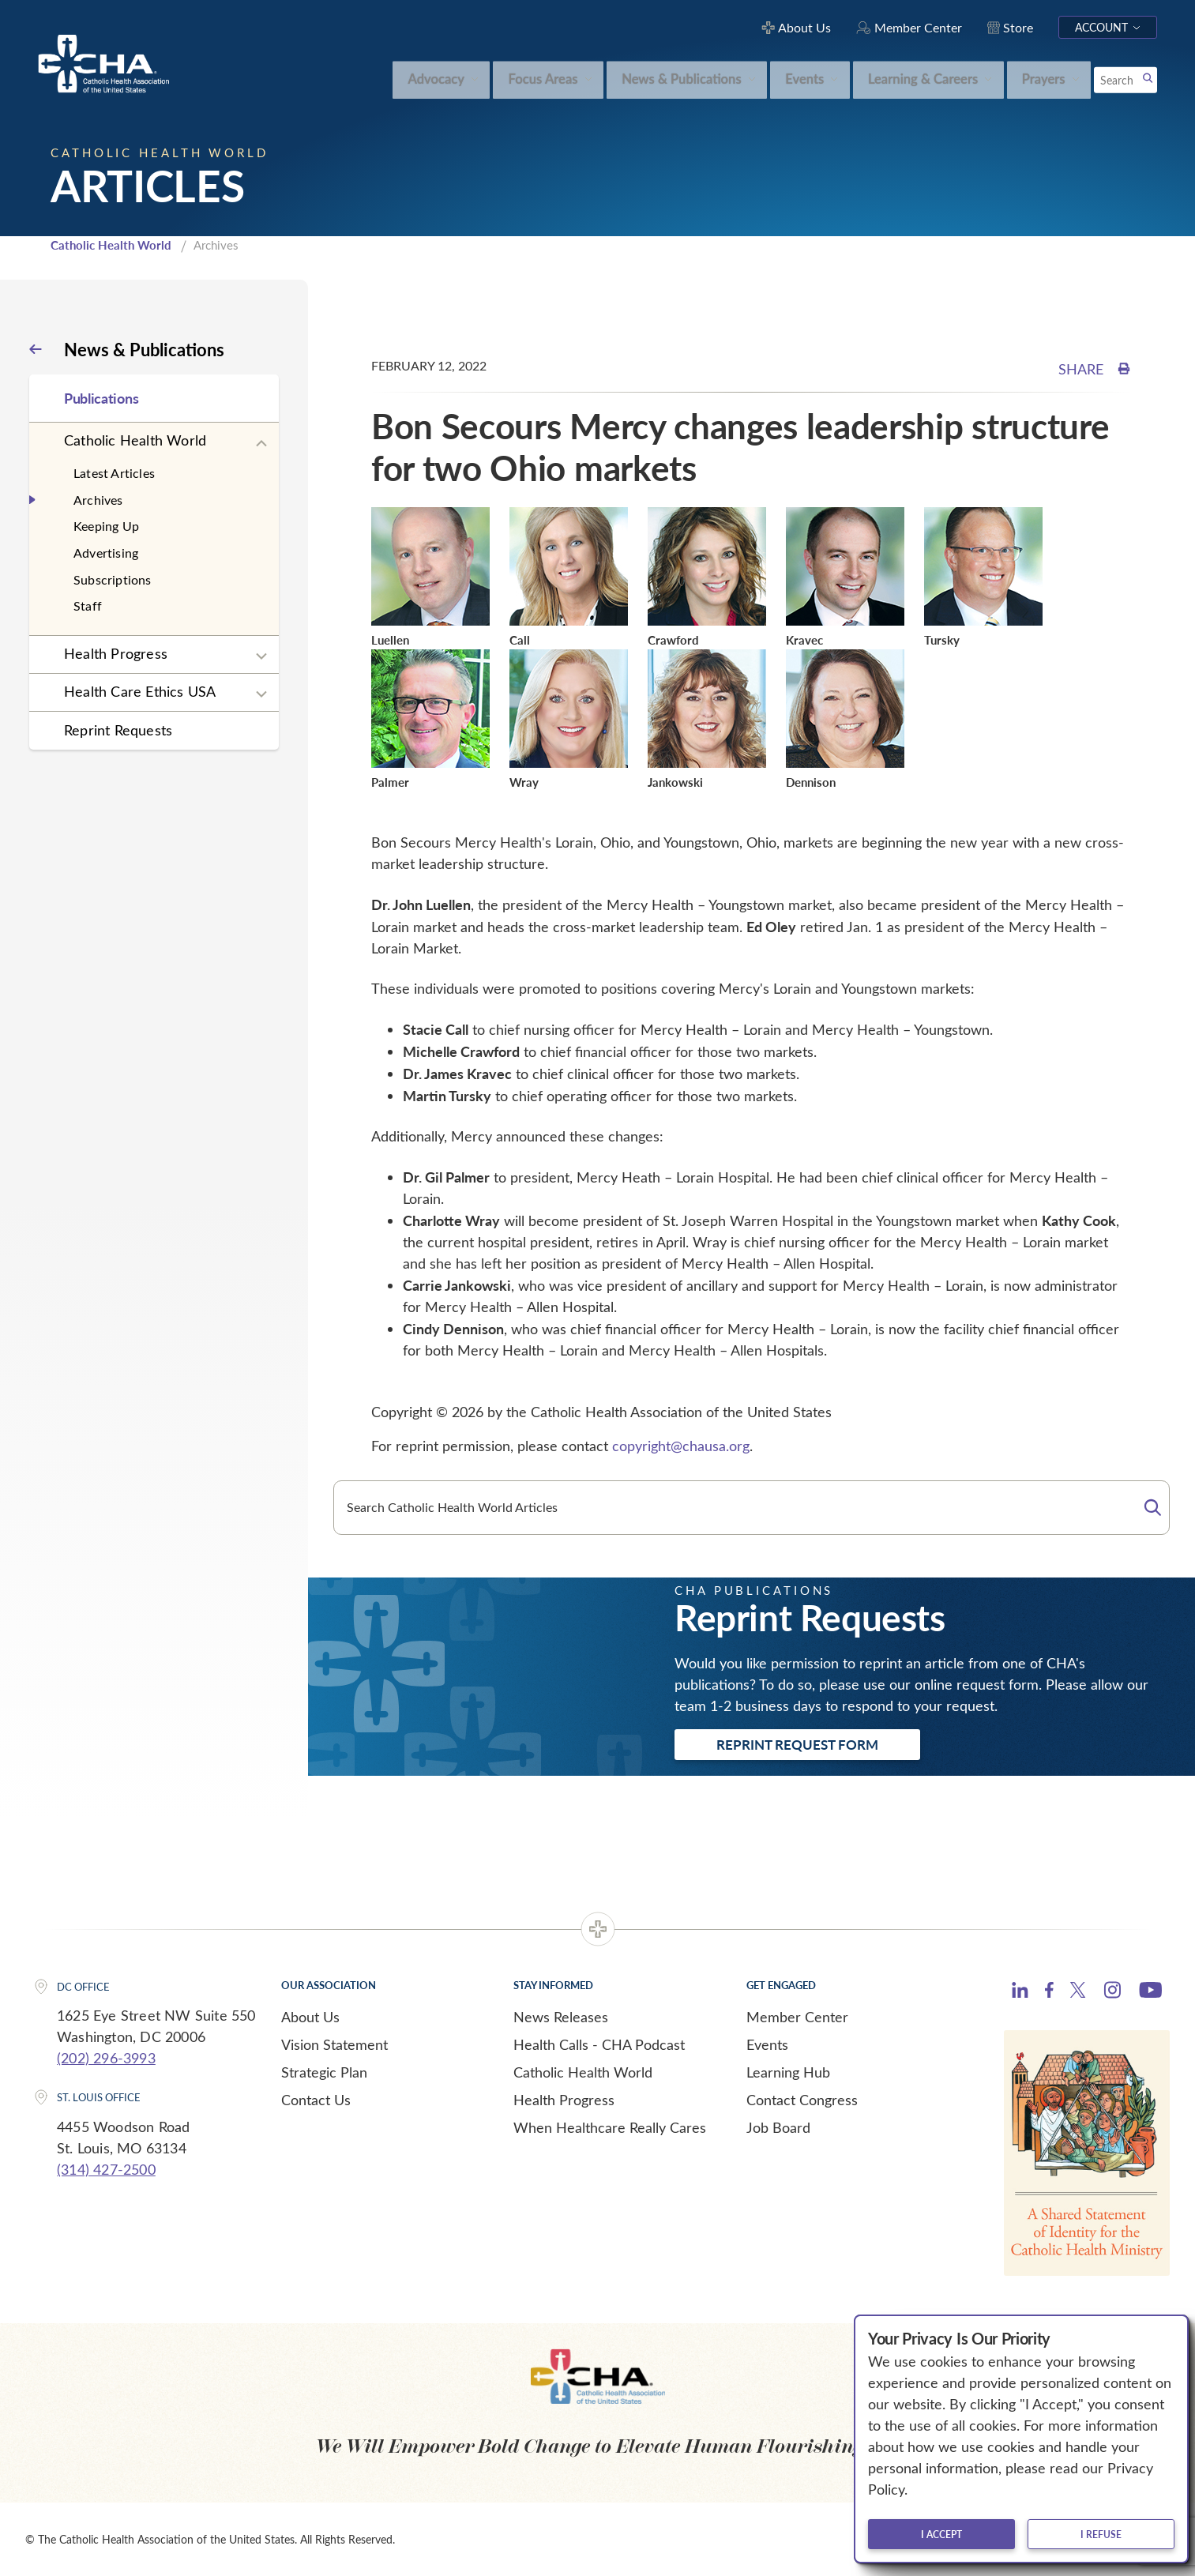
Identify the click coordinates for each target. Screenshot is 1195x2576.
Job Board (778, 2127)
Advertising (105, 552)
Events (767, 2044)
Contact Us (316, 2099)
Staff (87, 605)
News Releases (560, 2016)
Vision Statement (334, 2044)
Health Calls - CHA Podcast (599, 2044)
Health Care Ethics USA (140, 691)
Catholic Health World (111, 245)
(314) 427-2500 (106, 2169)
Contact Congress (802, 2099)
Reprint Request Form (797, 1744)
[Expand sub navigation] (261, 444)
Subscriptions (112, 579)
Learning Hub (788, 2072)
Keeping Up (106, 525)
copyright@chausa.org (681, 1445)
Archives (98, 499)
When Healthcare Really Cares (609, 2127)
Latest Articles (114, 472)
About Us (310, 2016)
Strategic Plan (324, 2072)
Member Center (797, 2016)
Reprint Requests (118, 729)
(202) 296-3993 (106, 2057)
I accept (941, 2534)
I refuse (1101, 2534)
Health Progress (115, 653)
